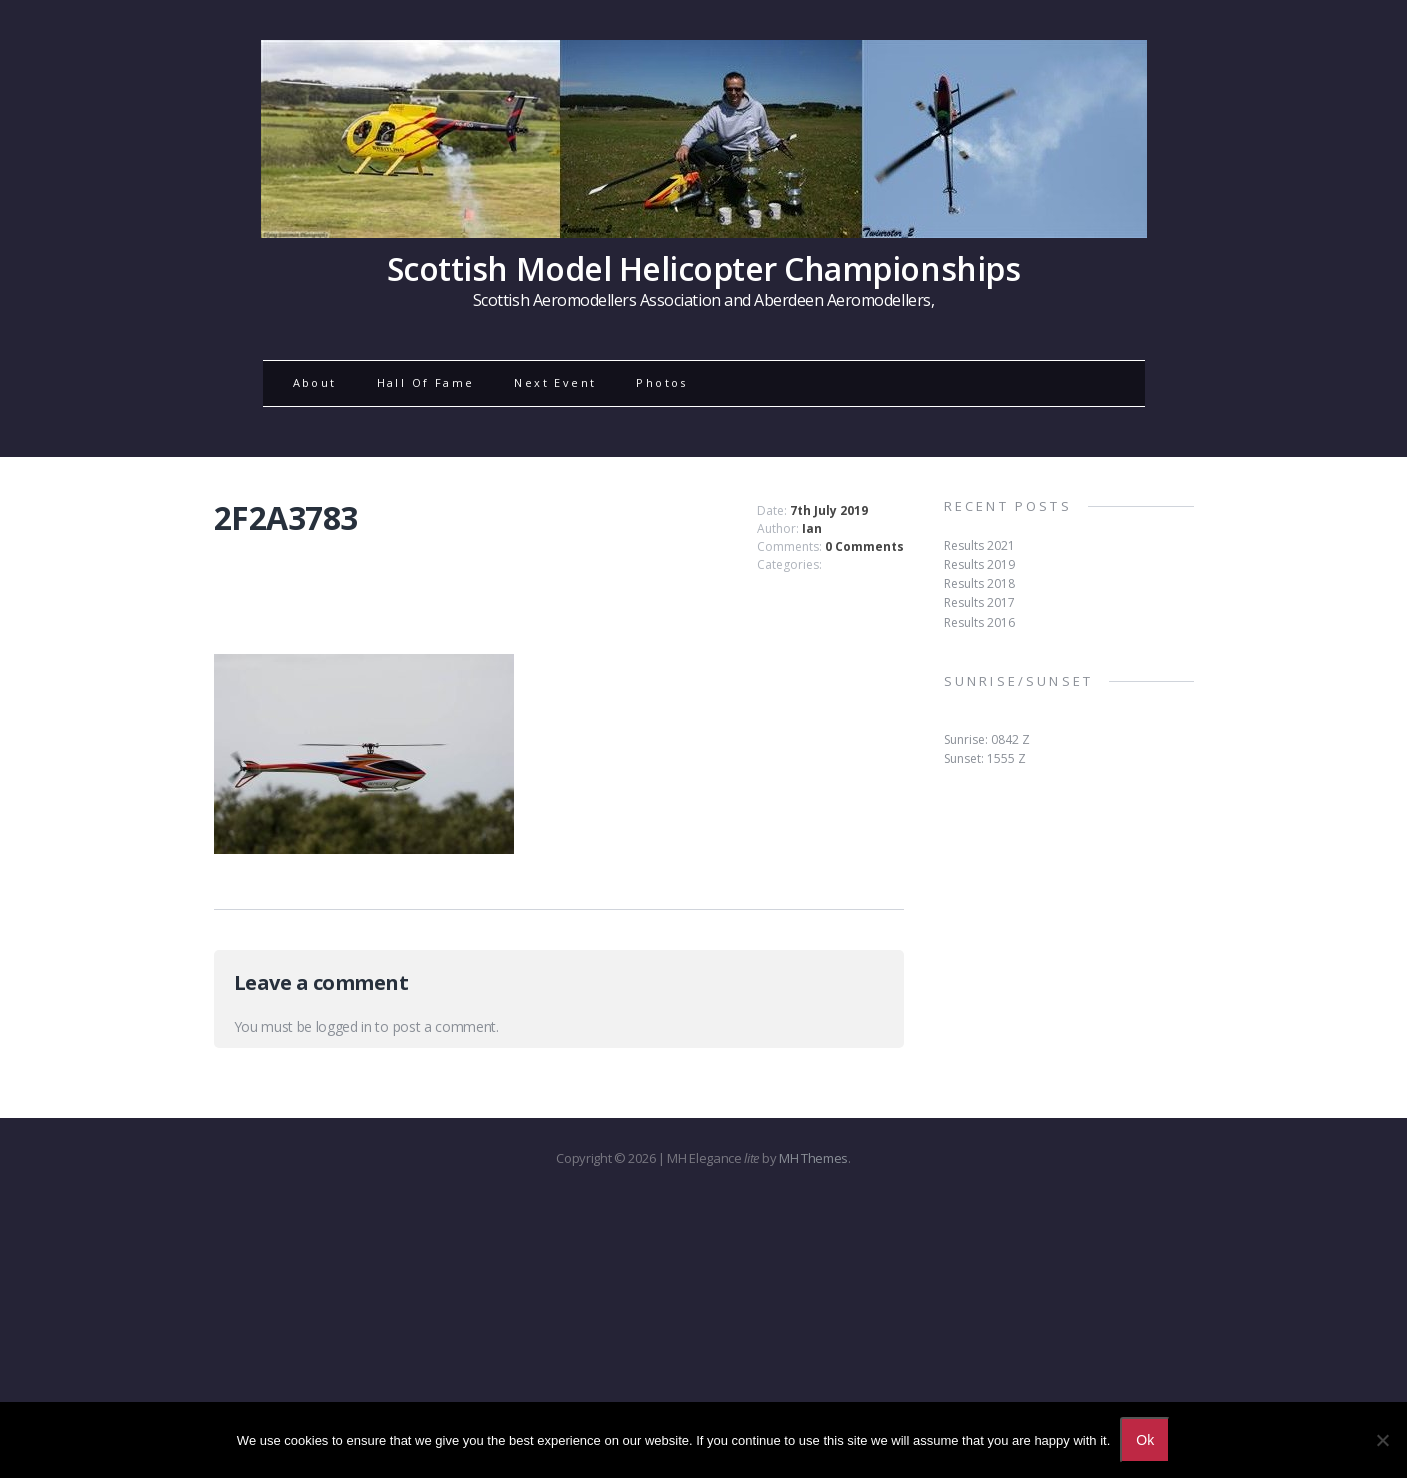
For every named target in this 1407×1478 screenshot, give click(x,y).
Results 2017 (979, 602)
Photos (661, 382)
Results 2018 (979, 583)
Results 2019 (979, 564)
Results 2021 (979, 545)
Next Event (555, 382)
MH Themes (813, 1158)
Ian (812, 528)
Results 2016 (979, 622)
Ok (1145, 1440)
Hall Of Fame (426, 382)
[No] (1382, 1440)
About (315, 382)
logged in (344, 1026)
